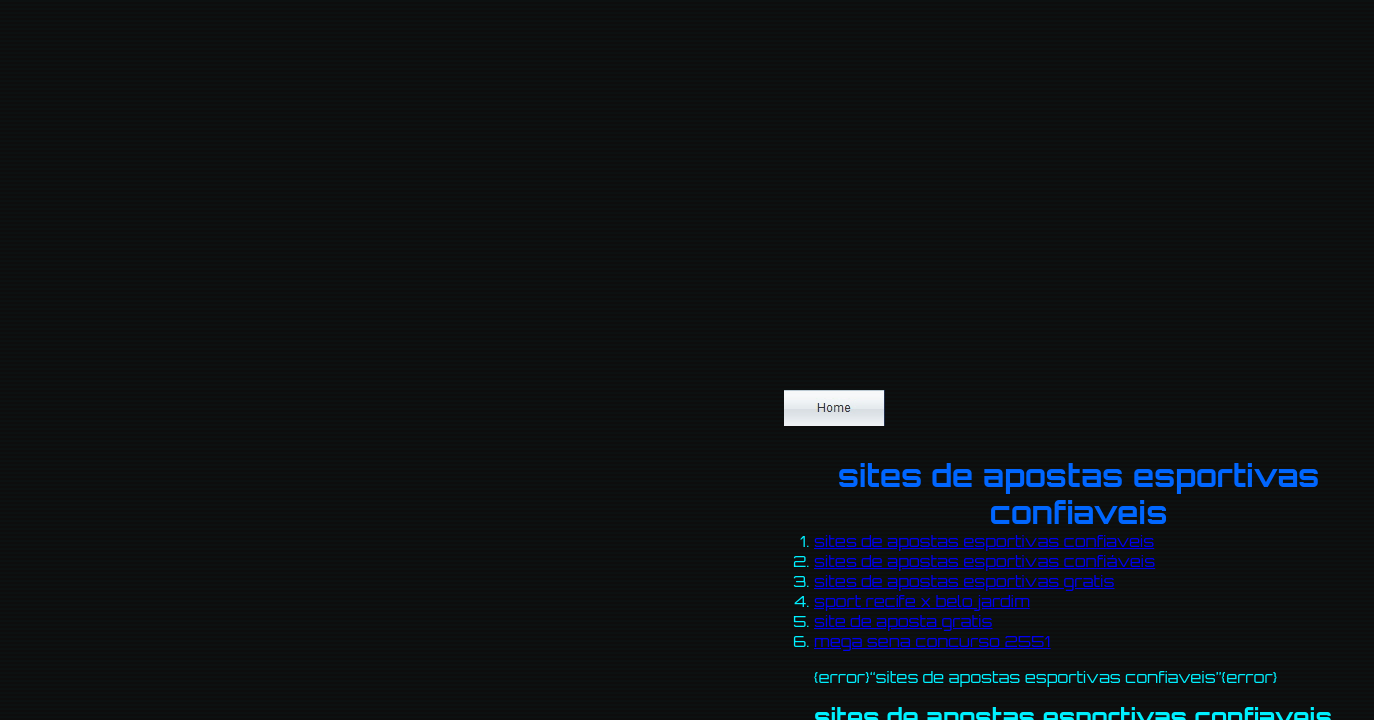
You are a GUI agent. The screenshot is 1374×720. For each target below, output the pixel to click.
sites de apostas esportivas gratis (964, 581)
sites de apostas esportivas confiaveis (984, 541)
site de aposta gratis (903, 621)
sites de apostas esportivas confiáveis (984, 561)
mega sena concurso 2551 (932, 641)
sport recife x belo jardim (922, 601)
